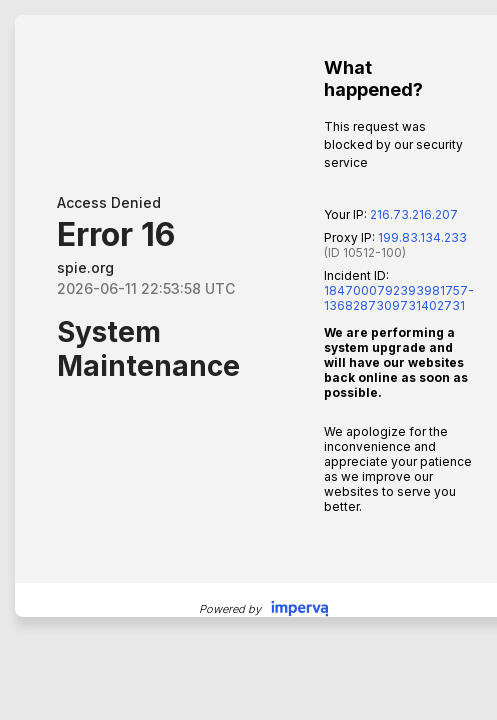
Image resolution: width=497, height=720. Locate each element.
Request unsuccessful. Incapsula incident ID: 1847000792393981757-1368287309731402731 (248, 360)
